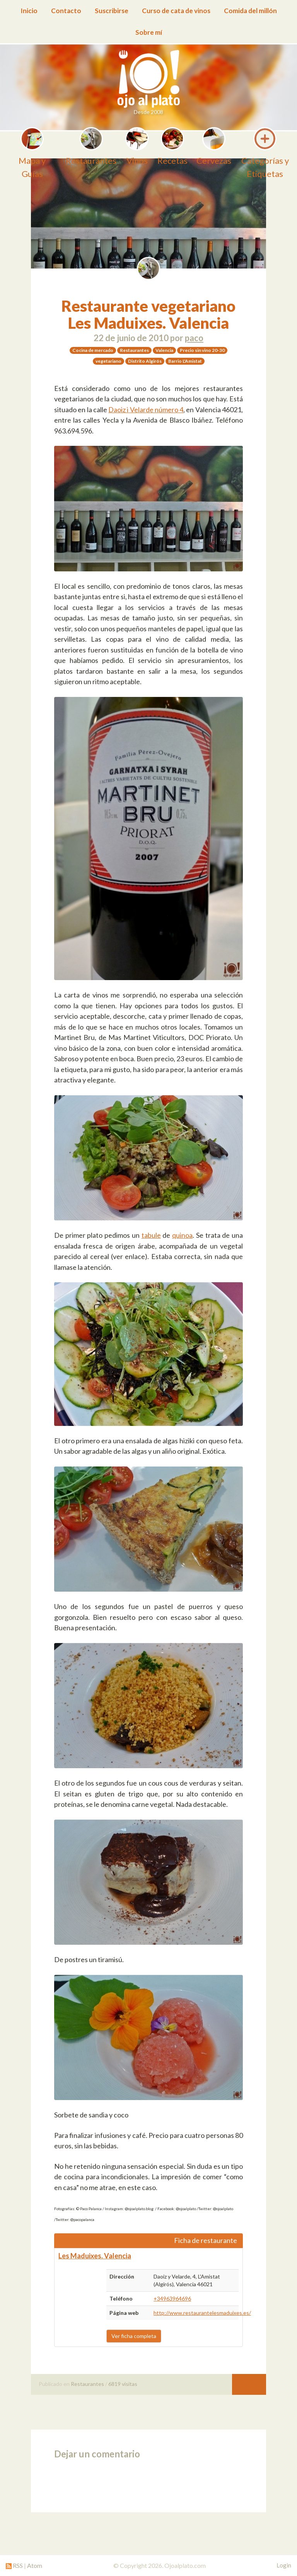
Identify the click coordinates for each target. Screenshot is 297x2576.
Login (284, 2565)
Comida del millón (250, 11)
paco (194, 338)
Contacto (66, 11)
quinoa (182, 1235)
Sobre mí (148, 32)
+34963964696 (172, 2298)
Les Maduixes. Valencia (94, 2255)
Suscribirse (111, 11)
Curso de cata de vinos (176, 11)
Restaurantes (87, 2384)
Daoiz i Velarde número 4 (145, 409)
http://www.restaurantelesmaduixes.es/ (202, 2312)
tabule (151, 1235)
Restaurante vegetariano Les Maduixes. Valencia (148, 314)
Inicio (29, 11)
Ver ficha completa (133, 2336)
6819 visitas (122, 2384)
